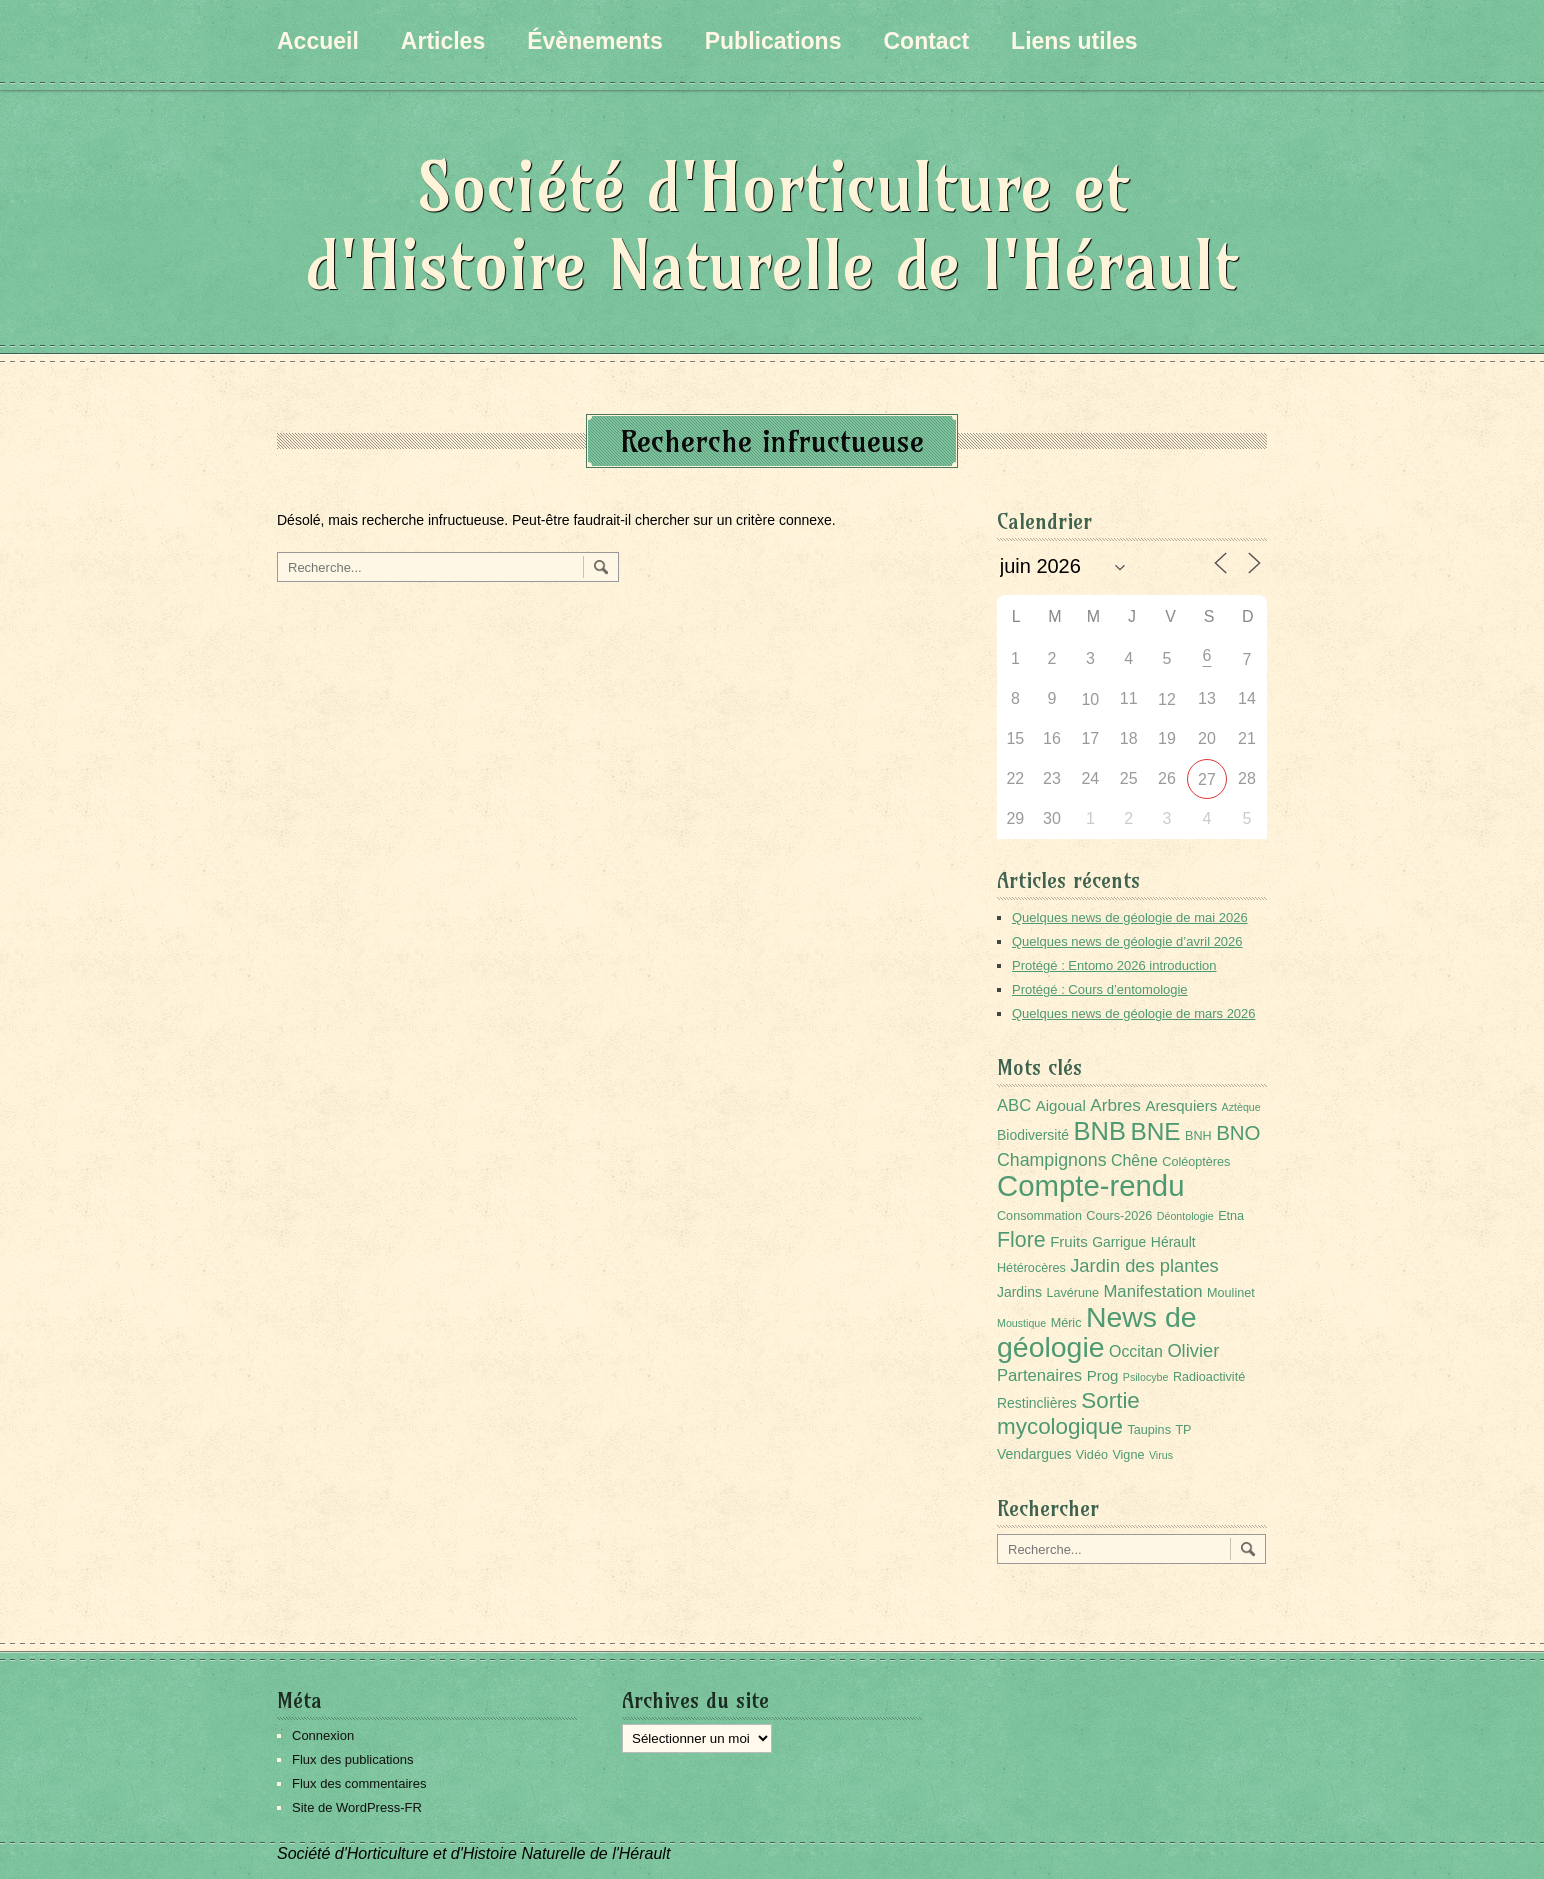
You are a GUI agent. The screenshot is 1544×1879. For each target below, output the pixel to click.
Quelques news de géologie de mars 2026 (1134, 1013)
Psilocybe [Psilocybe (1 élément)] (1146, 1377)
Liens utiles (1074, 41)
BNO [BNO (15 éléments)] (1238, 1132)
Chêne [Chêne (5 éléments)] (1134, 1160)
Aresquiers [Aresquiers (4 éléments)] (1181, 1105)
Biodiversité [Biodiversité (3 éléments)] (1033, 1135)
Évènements (595, 41)
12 (1167, 699)
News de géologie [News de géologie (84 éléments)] (1097, 1332)
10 (1090, 699)
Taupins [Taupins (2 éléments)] (1149, 1430)
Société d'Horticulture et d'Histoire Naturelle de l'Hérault (772, 225)
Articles (443, 41)
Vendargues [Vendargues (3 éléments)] (1034, 1454)
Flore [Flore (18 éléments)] (1021, 1240)
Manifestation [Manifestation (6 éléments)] (1153, 1291)
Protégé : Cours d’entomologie (1100, 989)
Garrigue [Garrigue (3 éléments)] (1119, 1242)
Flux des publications (352, 1759)
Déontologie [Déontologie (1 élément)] (1185, 1216)
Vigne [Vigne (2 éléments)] (1128, 1455)
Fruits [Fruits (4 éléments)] (1069, 1241)
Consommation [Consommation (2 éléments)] (1039, 1216)
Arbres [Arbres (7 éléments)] (1115, 1105)
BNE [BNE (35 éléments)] (1155, 1131)
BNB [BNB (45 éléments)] (1100, 1131)
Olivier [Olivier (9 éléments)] (1193, 1350)
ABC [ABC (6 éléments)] (1014, 1105)
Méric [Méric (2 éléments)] (1066, 1323)
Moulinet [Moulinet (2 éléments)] (1231, 1293)
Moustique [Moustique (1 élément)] (1021, 1323)
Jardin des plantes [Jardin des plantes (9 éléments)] (1144, 1265)
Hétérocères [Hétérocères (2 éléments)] (1031, 1268)
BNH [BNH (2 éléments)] (1198, 1136)
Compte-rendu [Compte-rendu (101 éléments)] (1090, 1185)
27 (1207, 779)
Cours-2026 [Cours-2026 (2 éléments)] (1119, 1216)
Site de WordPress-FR (357, 1807)
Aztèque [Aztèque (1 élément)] (1241, 1107)
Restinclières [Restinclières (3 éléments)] (1037, 1403)
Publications (773, 41)
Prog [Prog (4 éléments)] (1103, 1375)
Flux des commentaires (359, 1783)
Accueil (318, 41)
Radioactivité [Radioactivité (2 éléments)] (1209, 1377)
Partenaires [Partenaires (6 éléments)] (1039, 1375)
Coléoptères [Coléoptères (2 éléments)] (1196, 1162)
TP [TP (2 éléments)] (1183, 1430)
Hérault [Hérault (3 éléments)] (1173, 1242)
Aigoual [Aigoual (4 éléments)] (1061, 1105)
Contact (926, 41)
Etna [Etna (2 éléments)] (1231, 1216)
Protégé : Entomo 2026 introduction (1114, 965)
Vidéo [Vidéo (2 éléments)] (1092, 1455)
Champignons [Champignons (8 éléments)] (1052, 1160)
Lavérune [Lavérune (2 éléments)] (1072, 1293)
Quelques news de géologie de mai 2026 (1130, 917)
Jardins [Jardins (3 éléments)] (1019, 1292)
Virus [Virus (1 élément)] (1161, 1455)
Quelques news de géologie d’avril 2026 (1127, 941)
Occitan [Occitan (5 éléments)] (1136, 1351)
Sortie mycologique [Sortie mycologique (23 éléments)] (1068, 1413)
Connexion (323, 1735)
